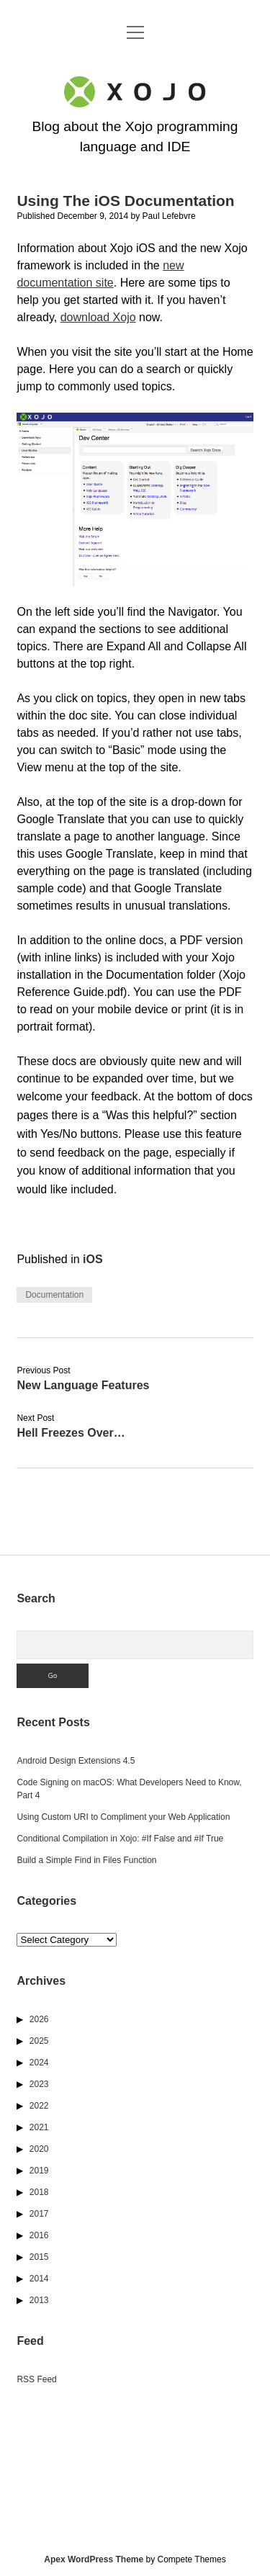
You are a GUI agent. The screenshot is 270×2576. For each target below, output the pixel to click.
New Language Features (83, 1385)
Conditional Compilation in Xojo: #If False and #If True (120, 1839)
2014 (39, 2279)
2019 (39, 2171)
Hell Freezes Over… (71, 1433)
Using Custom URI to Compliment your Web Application (123, 1817)
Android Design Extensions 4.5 (76, 1761)
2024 (39, 2062)
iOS (93, 1259)
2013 (39, 2300)
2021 (39, 2127)
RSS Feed (36, 2379)
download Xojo (98, 317)
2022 (39, 2106)
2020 (39, 2149)
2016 (39, 2235)
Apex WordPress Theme (93, 2559)
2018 (39, 2192)
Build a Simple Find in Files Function (86, 1860)
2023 (39, 2084)
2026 (39, 2019)
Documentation (54, 1295)
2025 (39, 2041)
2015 (39, 2257)
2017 (39, 2214)
